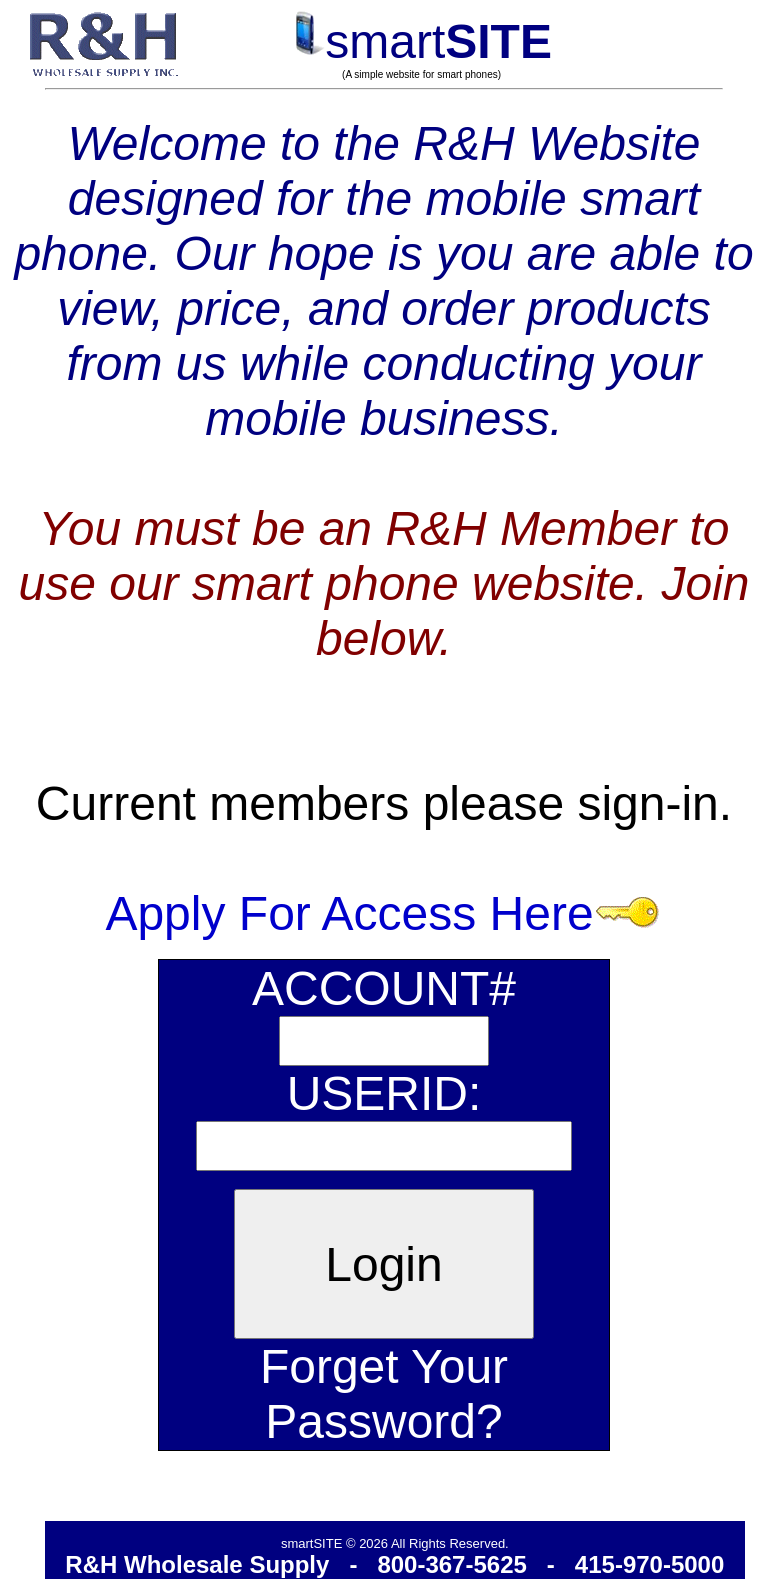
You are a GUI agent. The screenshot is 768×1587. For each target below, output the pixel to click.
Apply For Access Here (383, 913)
